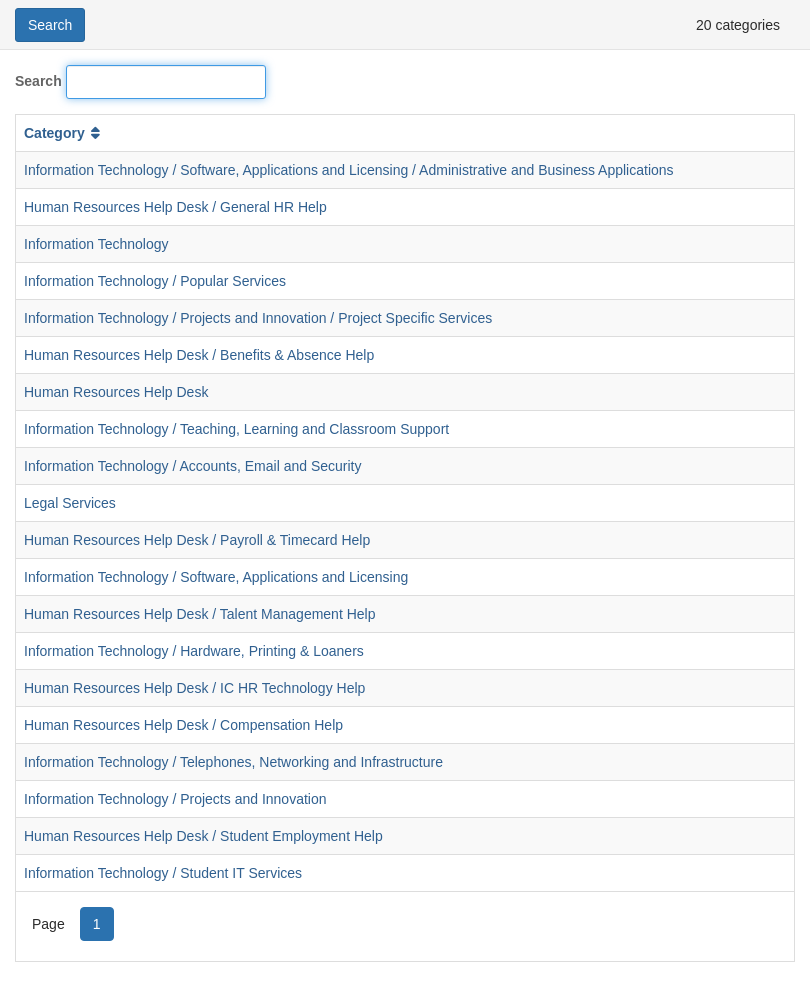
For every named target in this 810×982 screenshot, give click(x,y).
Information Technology (96, 244)
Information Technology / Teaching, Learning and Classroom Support (236, 429)
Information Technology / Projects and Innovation (175, 799)
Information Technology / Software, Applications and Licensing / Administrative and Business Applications (349, 170)
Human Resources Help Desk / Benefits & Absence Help (199, 355)
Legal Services (70, 503)
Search (38, 81)
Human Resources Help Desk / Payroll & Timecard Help (197, 540)
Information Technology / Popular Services (155, 281)
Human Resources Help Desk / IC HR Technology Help (194, 688)
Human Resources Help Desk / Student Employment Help (203, 836)
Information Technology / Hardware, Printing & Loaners (194, 651)
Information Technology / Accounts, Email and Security (192, 466)
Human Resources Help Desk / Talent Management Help (199, 614)
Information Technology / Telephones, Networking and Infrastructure (233, 762)
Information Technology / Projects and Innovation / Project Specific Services (258, 318)
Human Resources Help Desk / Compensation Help (183, 725)
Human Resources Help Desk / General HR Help (175, 207)
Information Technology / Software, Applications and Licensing (216, 577)
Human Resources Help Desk (116, 392)
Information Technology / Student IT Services (163, 873)
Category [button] (64, 133)
